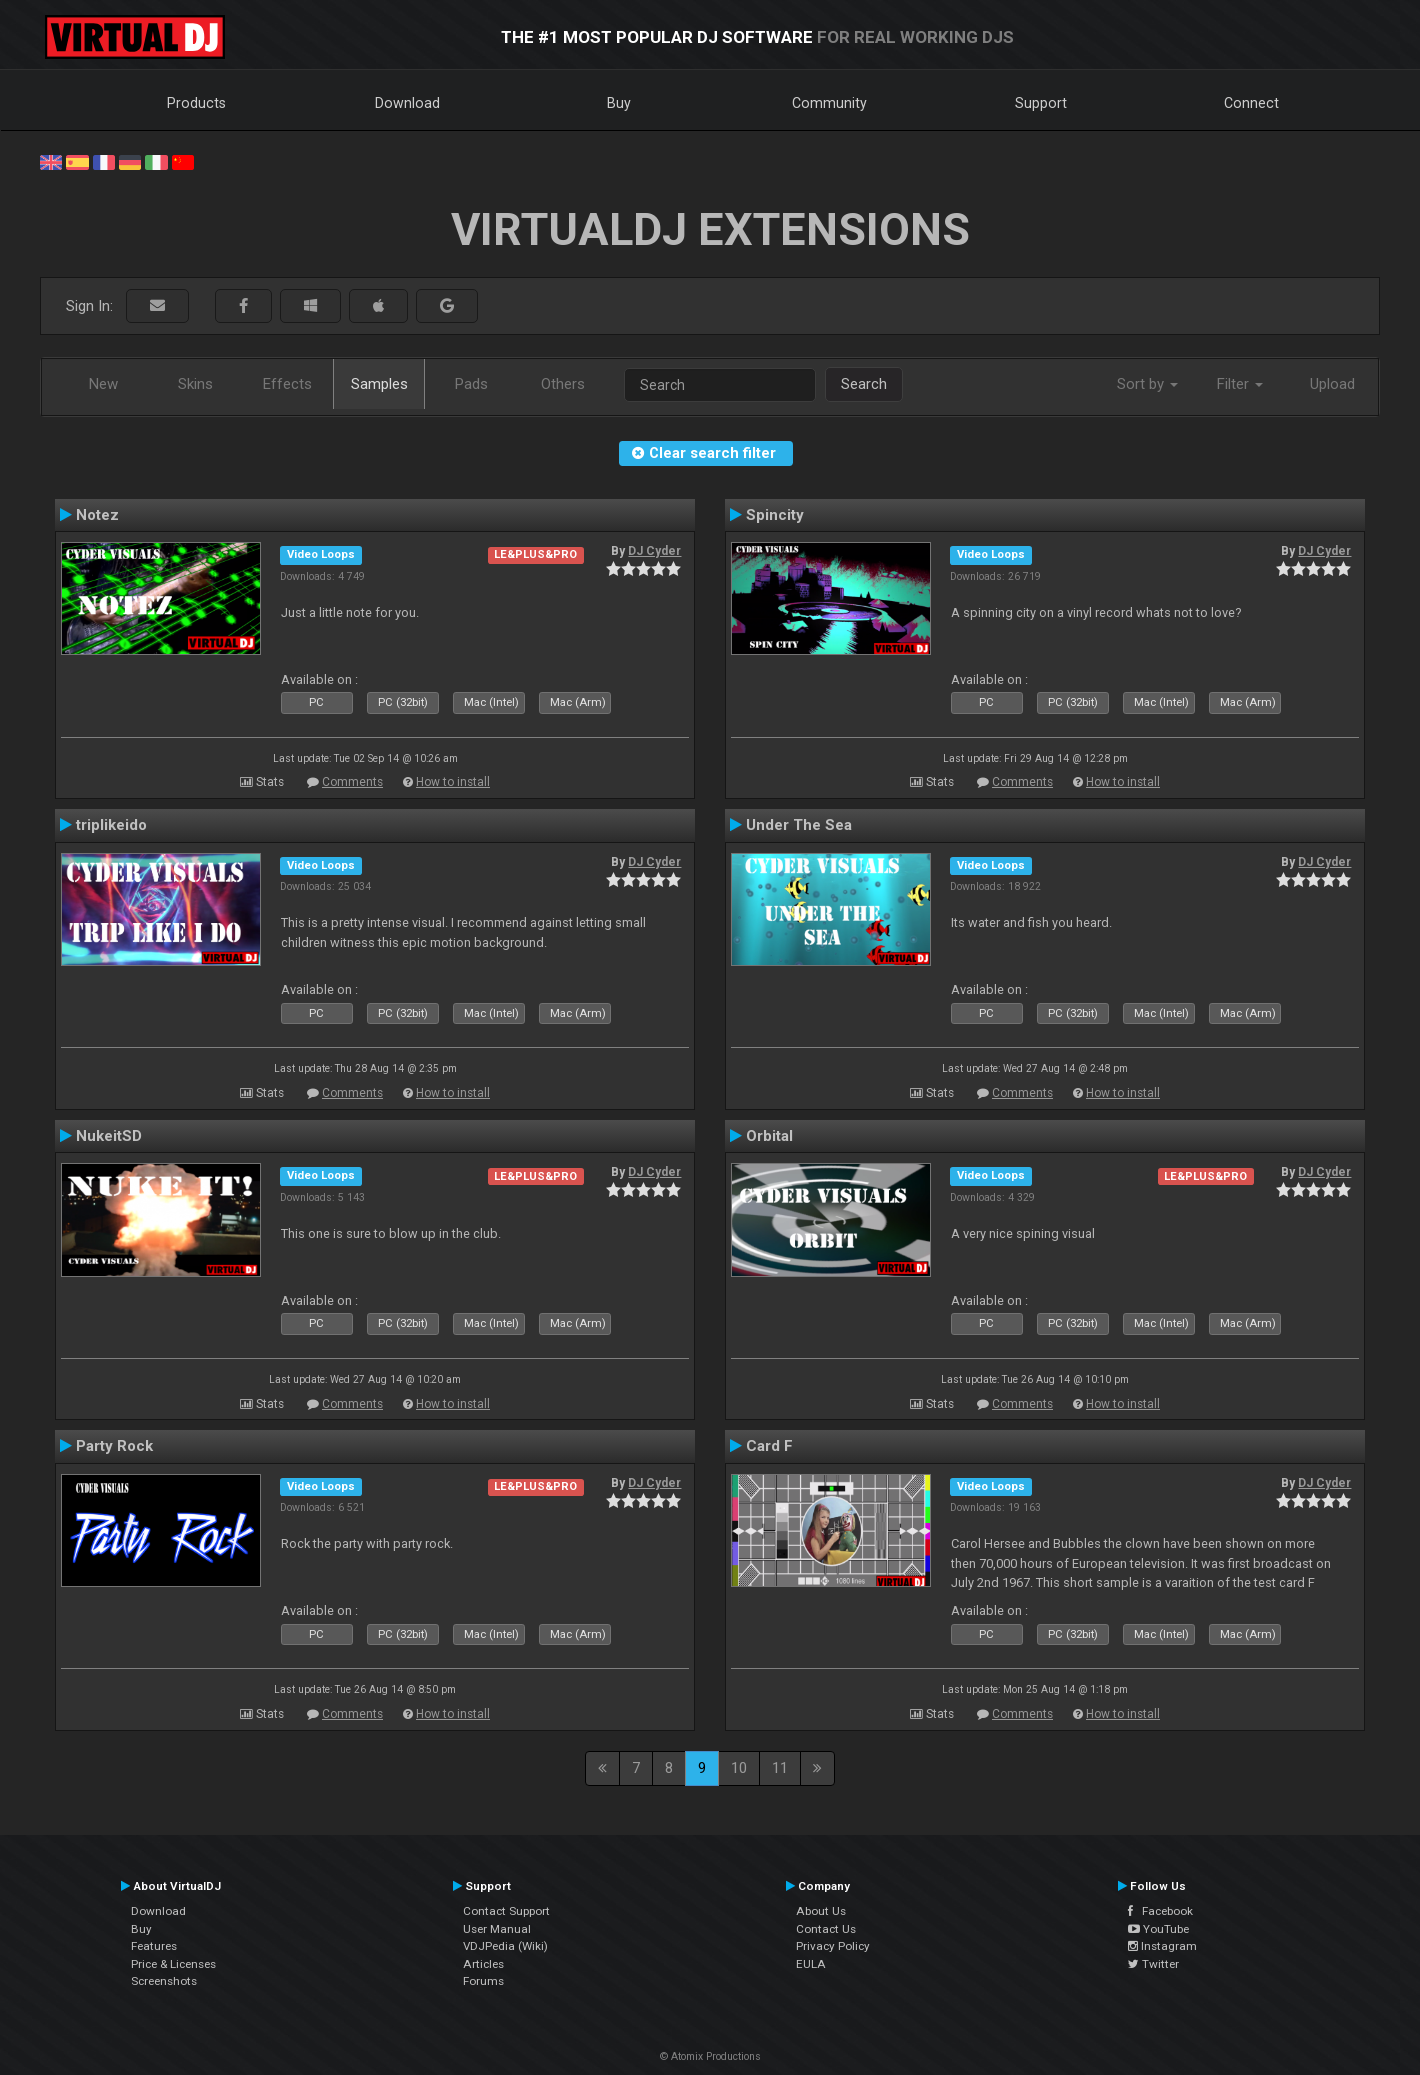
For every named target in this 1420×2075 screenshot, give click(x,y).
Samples (379, 384)
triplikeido (111, 825)
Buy (619, 103)
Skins (195, 384)
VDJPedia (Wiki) (505, 1946)
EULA (811, 1964)
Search (864, 384)
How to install (453, 782)
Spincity (775, 515)
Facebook (1160, 1911)
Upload (1332, 384)
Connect (1251, 103)
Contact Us (826, 1929)
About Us (821, 1911)
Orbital (769, 1136)
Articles (483, 1964)
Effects (287, 384)
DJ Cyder (654, 551)
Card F (769, 1446)
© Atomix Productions (710, 2056)
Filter (1240, 384)
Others (563, 384)
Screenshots (164, 1981)
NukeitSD (109, 1136)
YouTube (1158, 1929)
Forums (483, 1981)
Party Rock (114, 1446)
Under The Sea (799, 825)
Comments (352, 782)
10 (739, 1768)
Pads (471, 384)
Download (407, 103)
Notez (97, 515)
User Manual (497, 1929)
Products (196, 103)
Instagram (1162, 1946)
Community (829, 103)
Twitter (1153, 1964)
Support (1041, 103)
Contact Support (506, 1911)
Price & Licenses (173, 1964)
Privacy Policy (833, 1946)
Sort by (1147, 384)
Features (154, 1946)
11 (780, 1768)
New (103, 384)
